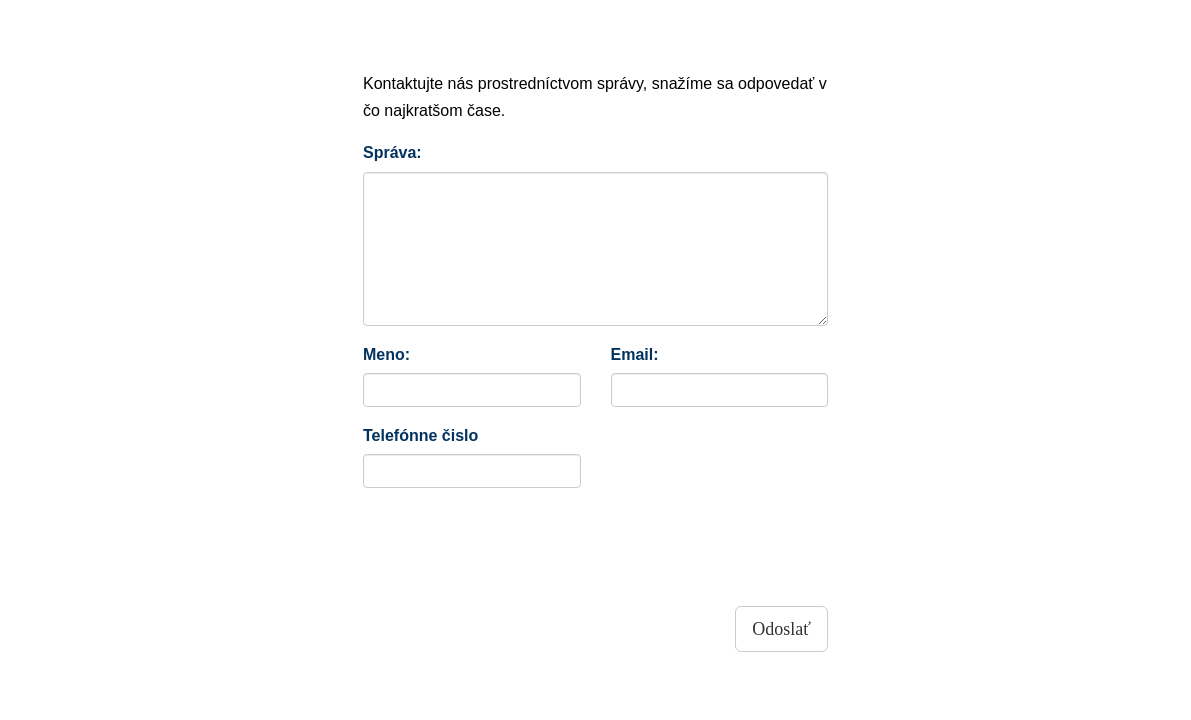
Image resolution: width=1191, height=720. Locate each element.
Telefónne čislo (420, 435)
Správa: (392, 152)
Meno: (386, 354)
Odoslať (781, 629)
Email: (635, 354)
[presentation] (515, 542)
